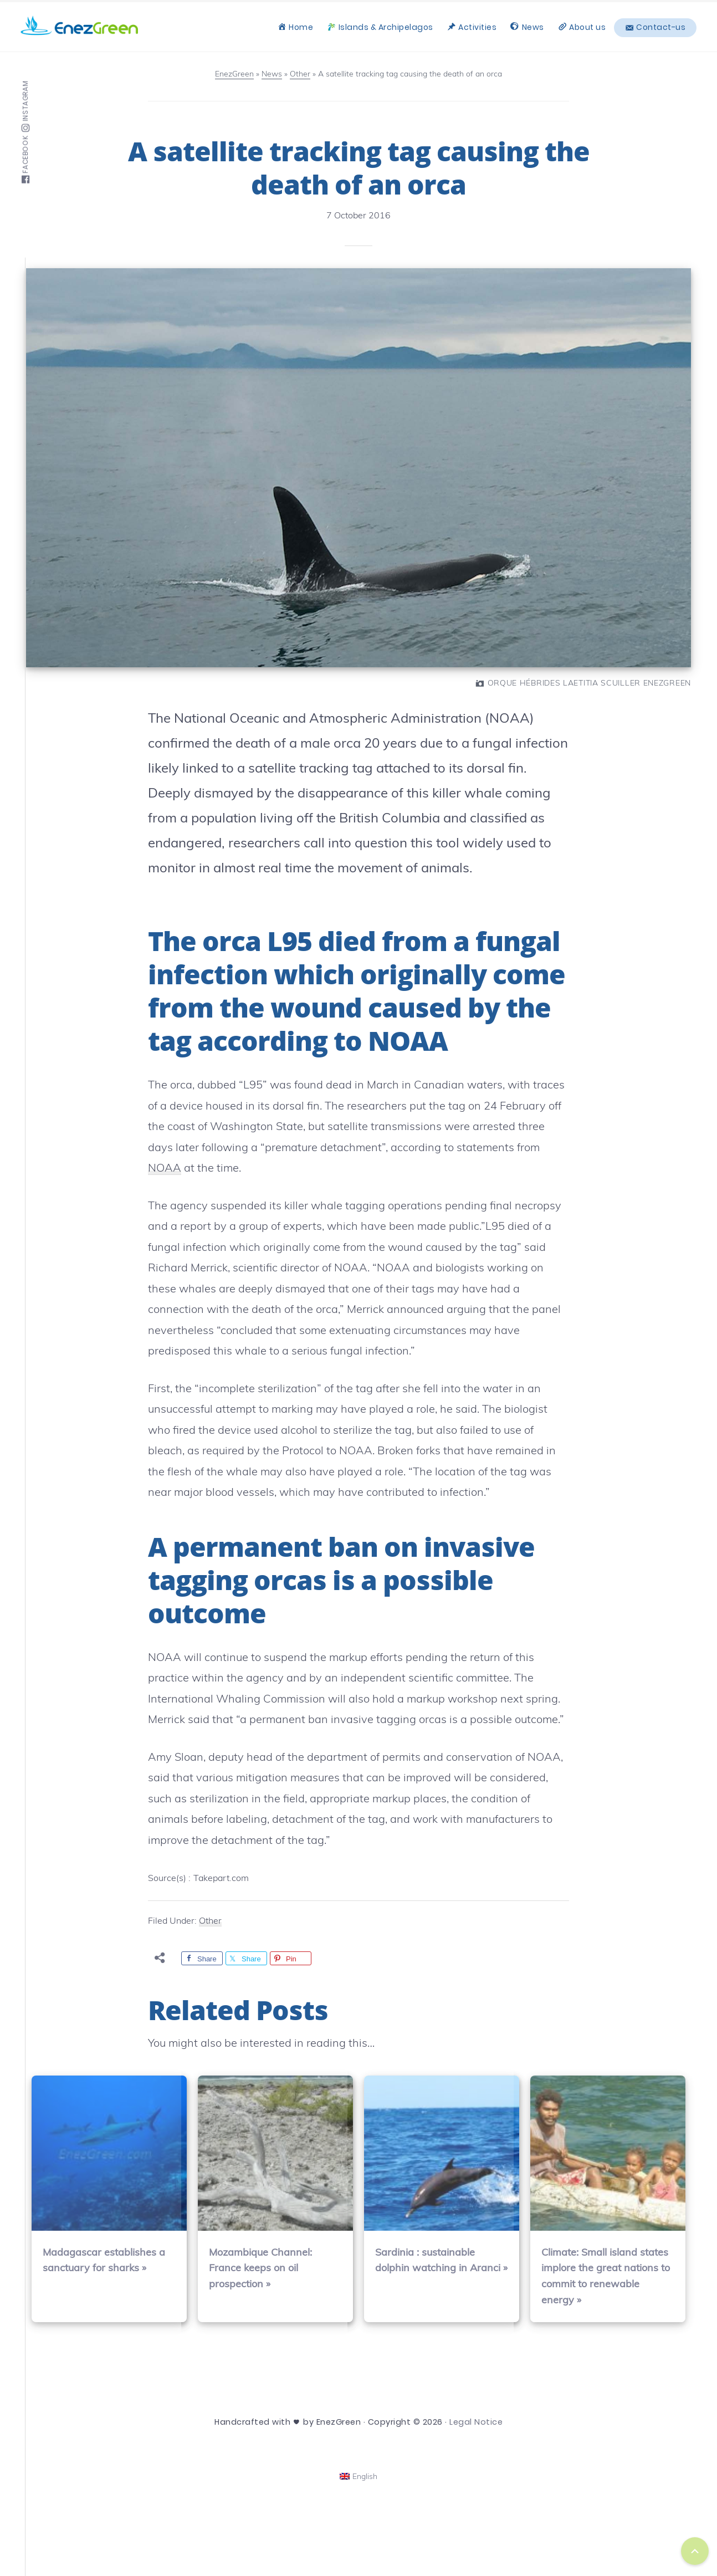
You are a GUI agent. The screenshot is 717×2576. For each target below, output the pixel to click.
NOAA (164, 1167)
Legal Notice (476, 2421)
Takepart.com (221, 1878)
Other (210, 1920)
